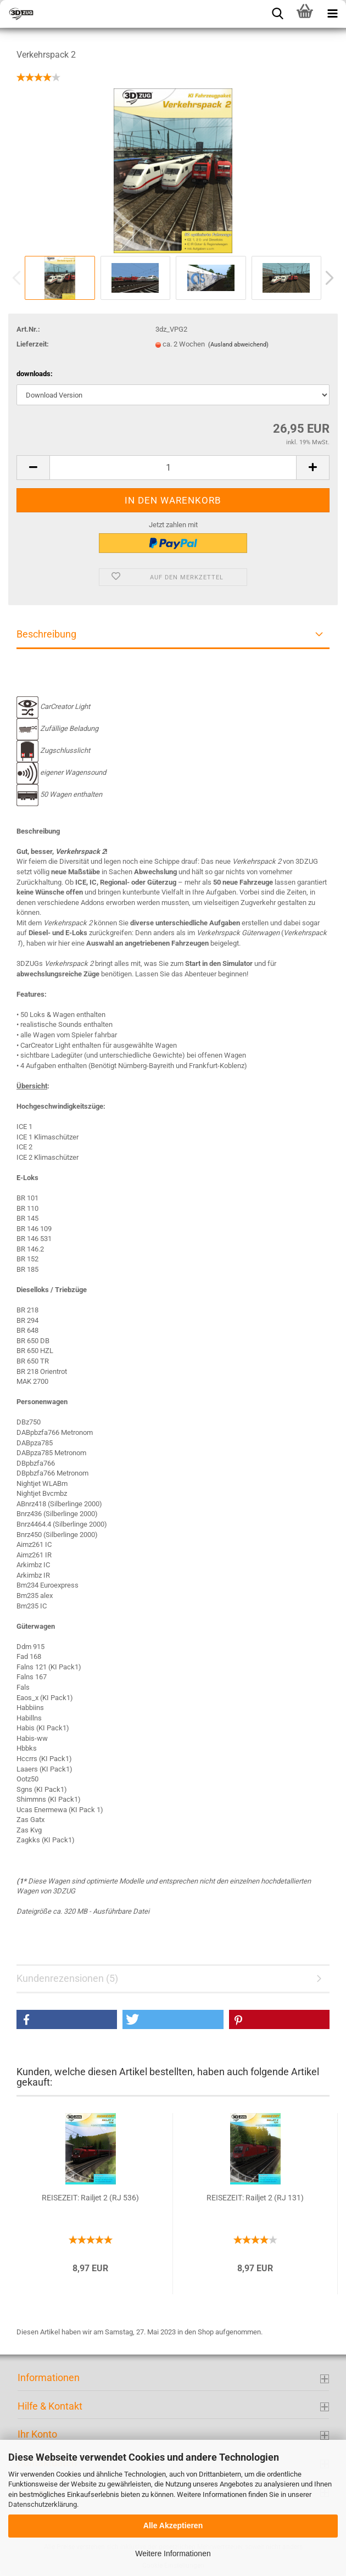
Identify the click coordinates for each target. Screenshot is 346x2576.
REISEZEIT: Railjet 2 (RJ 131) (255, 2197)
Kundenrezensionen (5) (67, 1978)
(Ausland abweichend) (238, 344)
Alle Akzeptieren (173, 2525)
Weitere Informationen (172, 2553)
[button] (66, 2019)
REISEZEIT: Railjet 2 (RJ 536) (90, 2197)
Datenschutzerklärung (42, 2504)
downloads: (34, 374)
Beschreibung (46, 634)
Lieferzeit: (32, 344)
